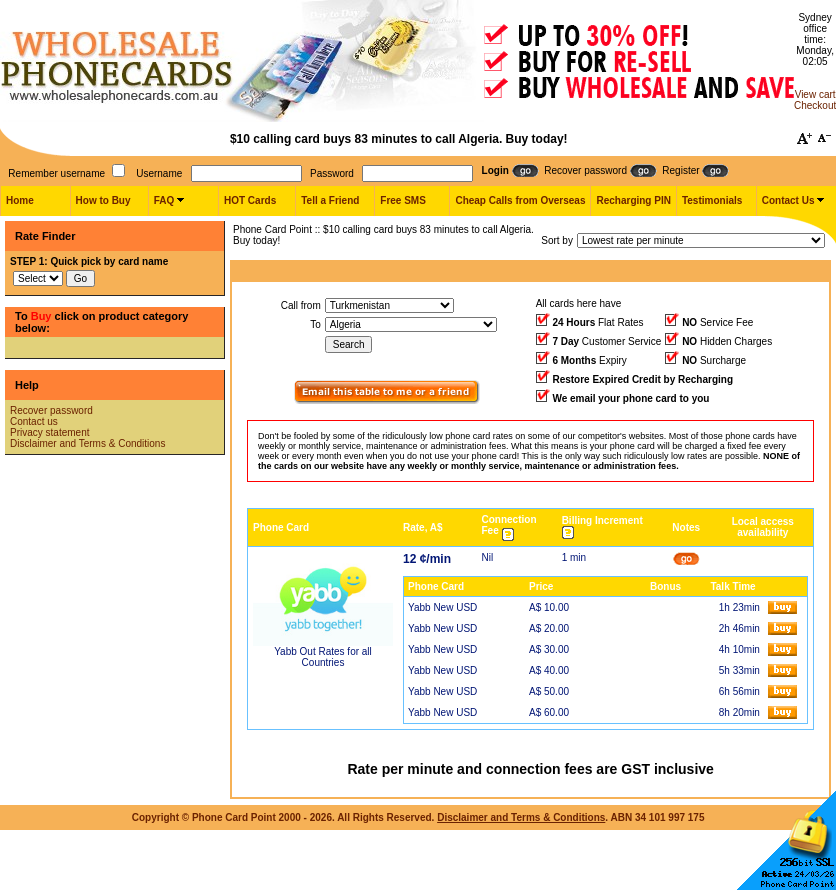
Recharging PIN (633, 200)
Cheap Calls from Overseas (520, 200)
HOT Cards (250, 200)
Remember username (56, 173)
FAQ (164, 200)
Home (20, 200)
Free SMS (403, 200)
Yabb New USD (442, 607)
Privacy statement (49, 432)
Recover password (51, 410)
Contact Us (788, 200)
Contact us (34, 421)
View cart (815, 94)
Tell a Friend (330, 200)
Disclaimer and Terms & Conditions (87, 443)
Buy (41, 316)
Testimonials (712, 200)
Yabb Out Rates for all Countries (323, 657)
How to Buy (103, 200)
